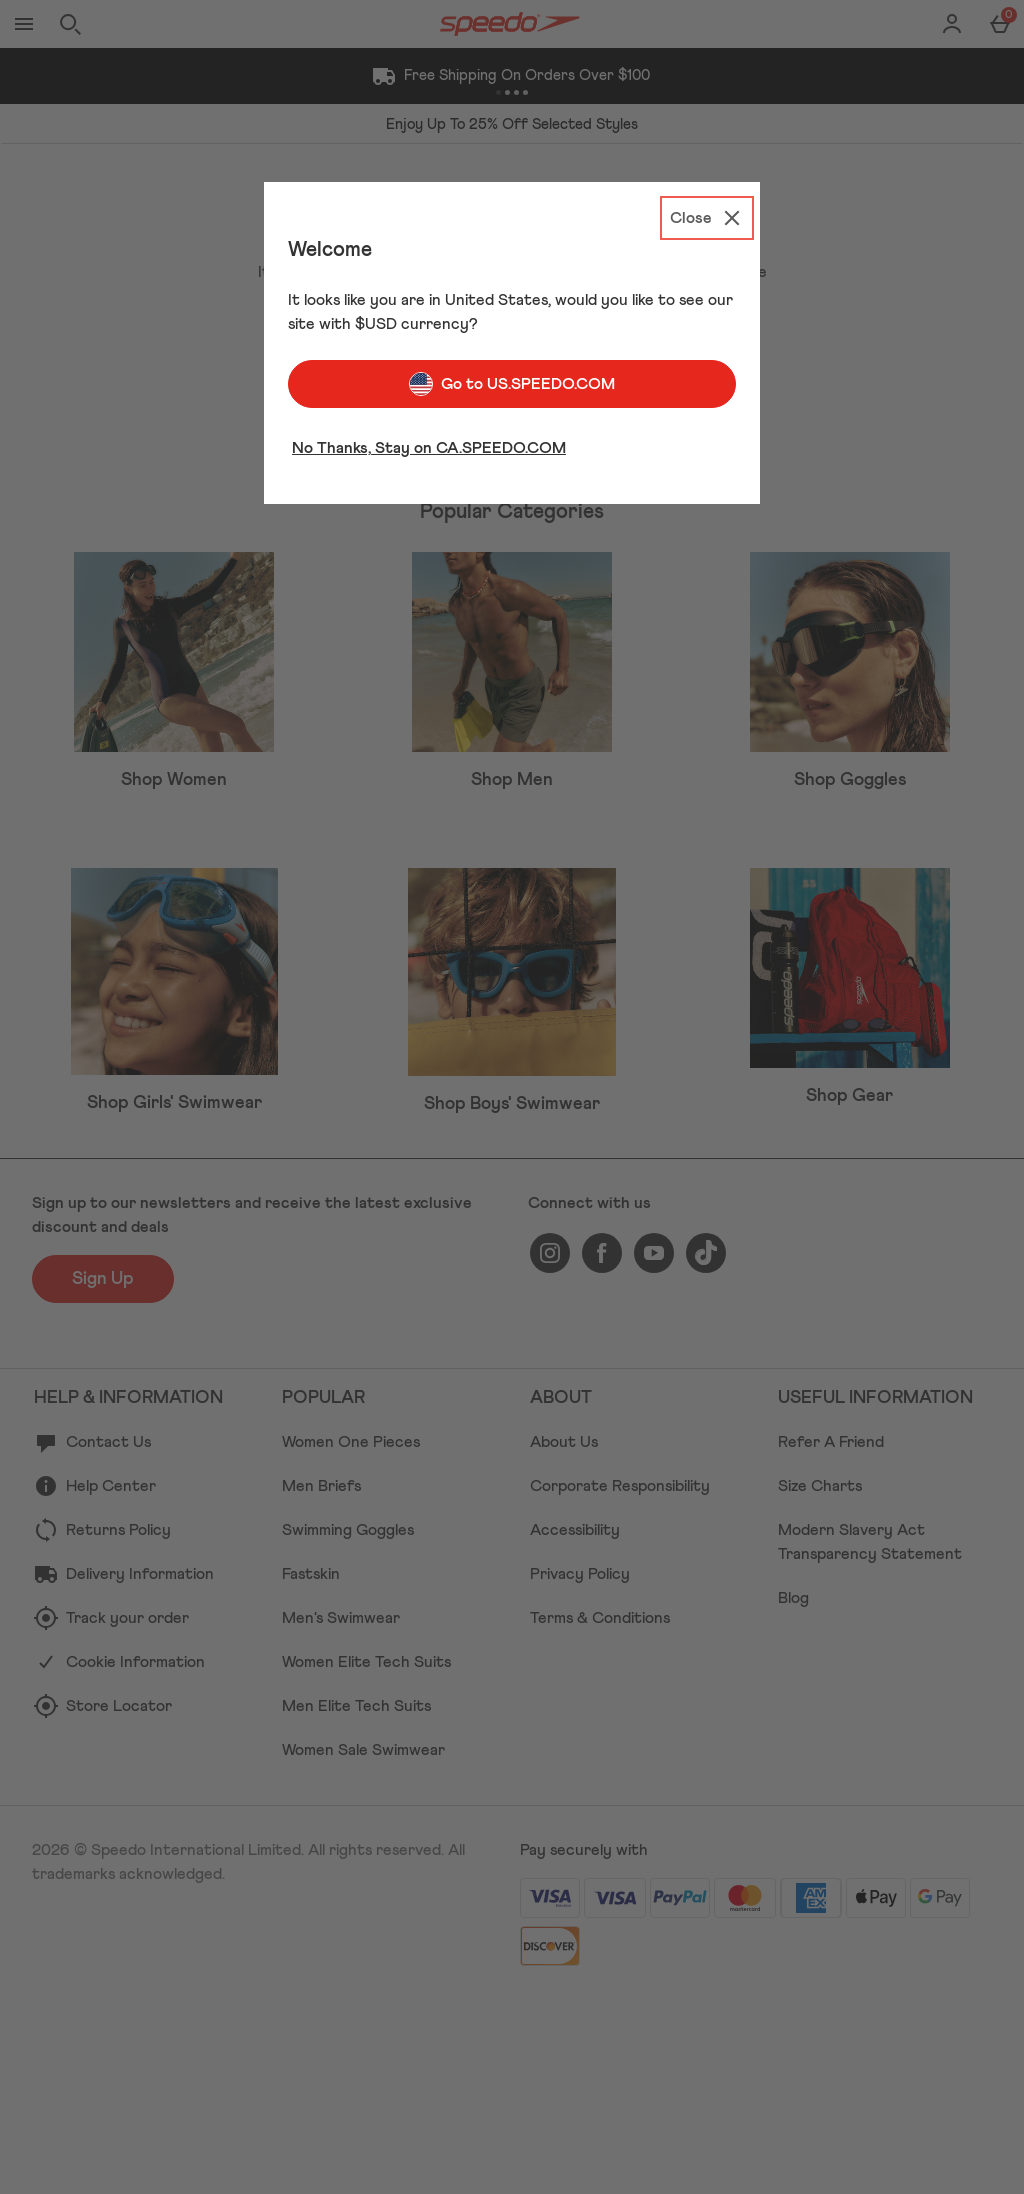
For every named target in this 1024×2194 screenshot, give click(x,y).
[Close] (707, 218)
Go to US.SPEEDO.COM (512, 384)
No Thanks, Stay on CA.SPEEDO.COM (429, 448)
